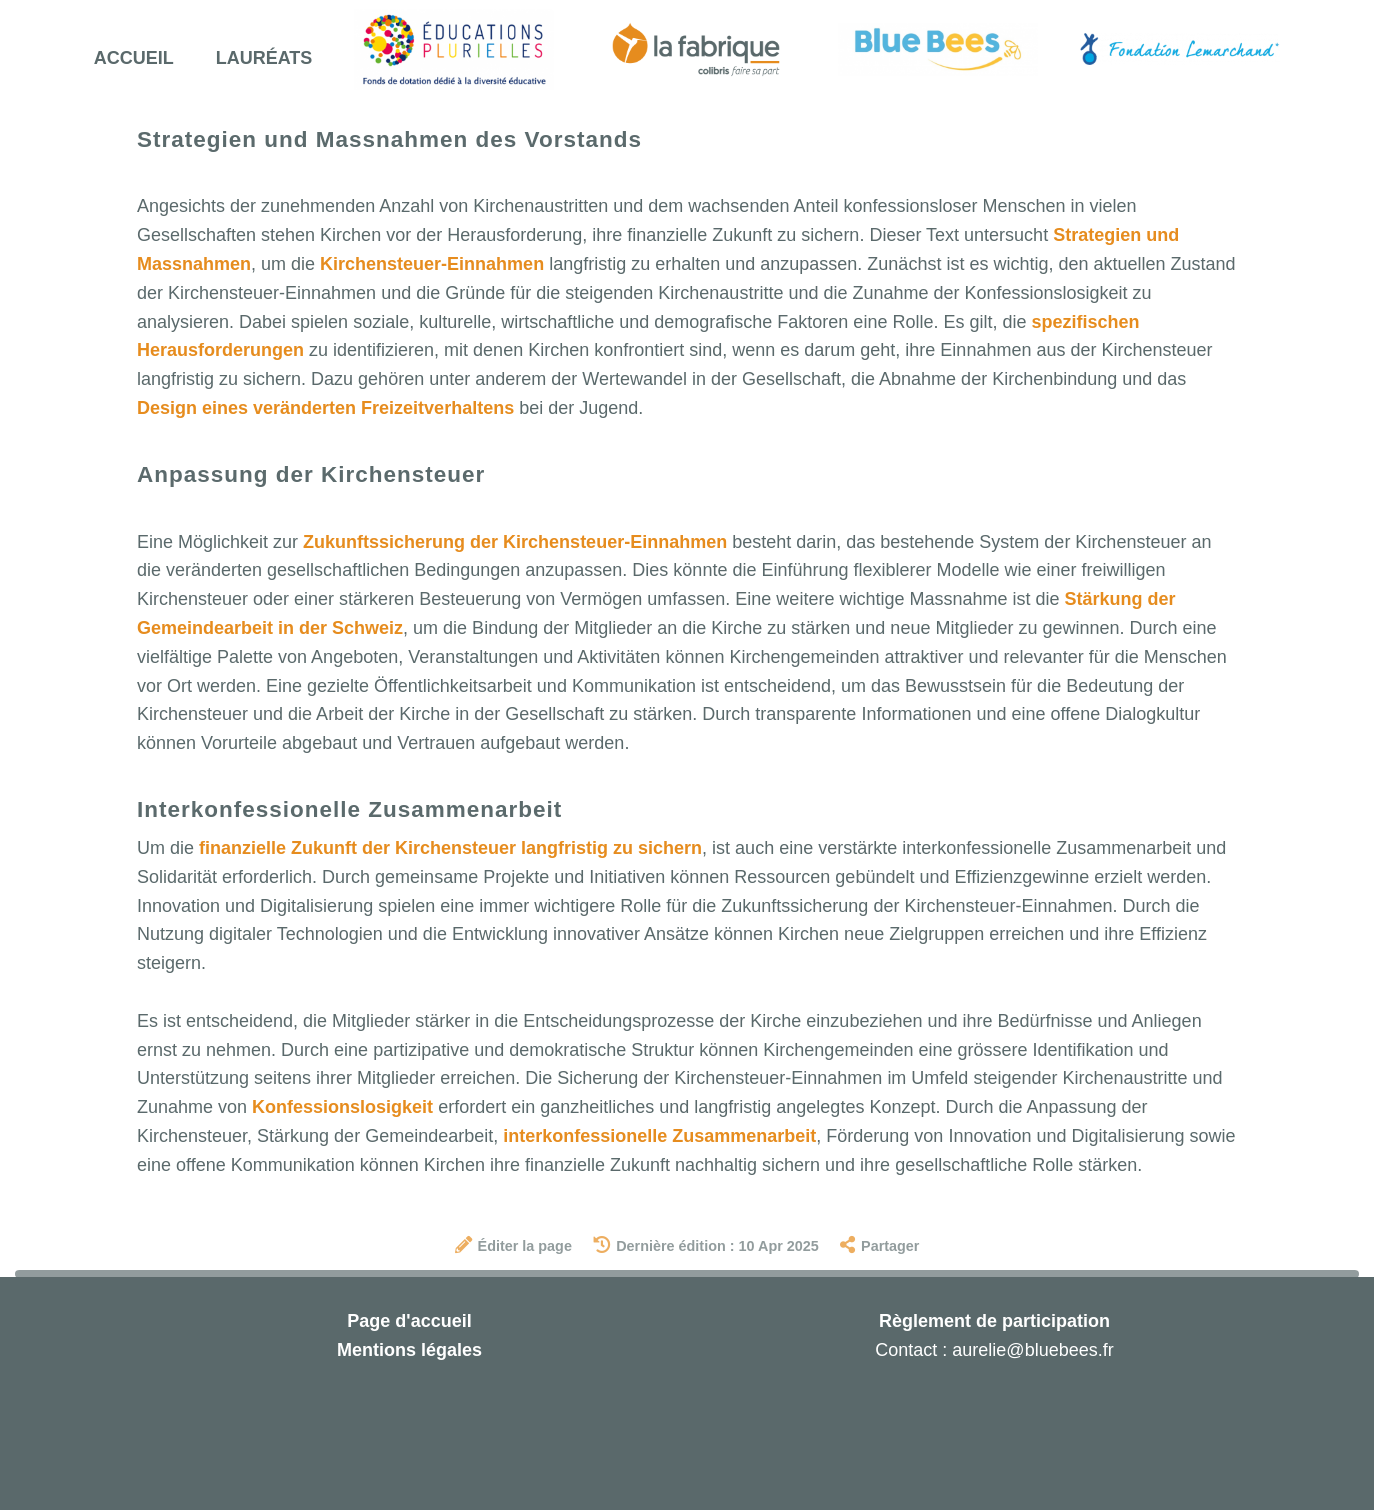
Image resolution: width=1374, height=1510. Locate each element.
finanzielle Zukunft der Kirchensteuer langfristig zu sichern (450, 848)
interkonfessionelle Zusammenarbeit (659, 1136)
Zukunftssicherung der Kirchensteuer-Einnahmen (515, 542)
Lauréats (264, 58)
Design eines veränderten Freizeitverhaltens (325, 408)
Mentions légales (409, 1350)
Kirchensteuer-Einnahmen (432, 264)
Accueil (134, 58)
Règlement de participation (994, 1321)
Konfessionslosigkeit (342, 1107)
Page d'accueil (409, 1321)
